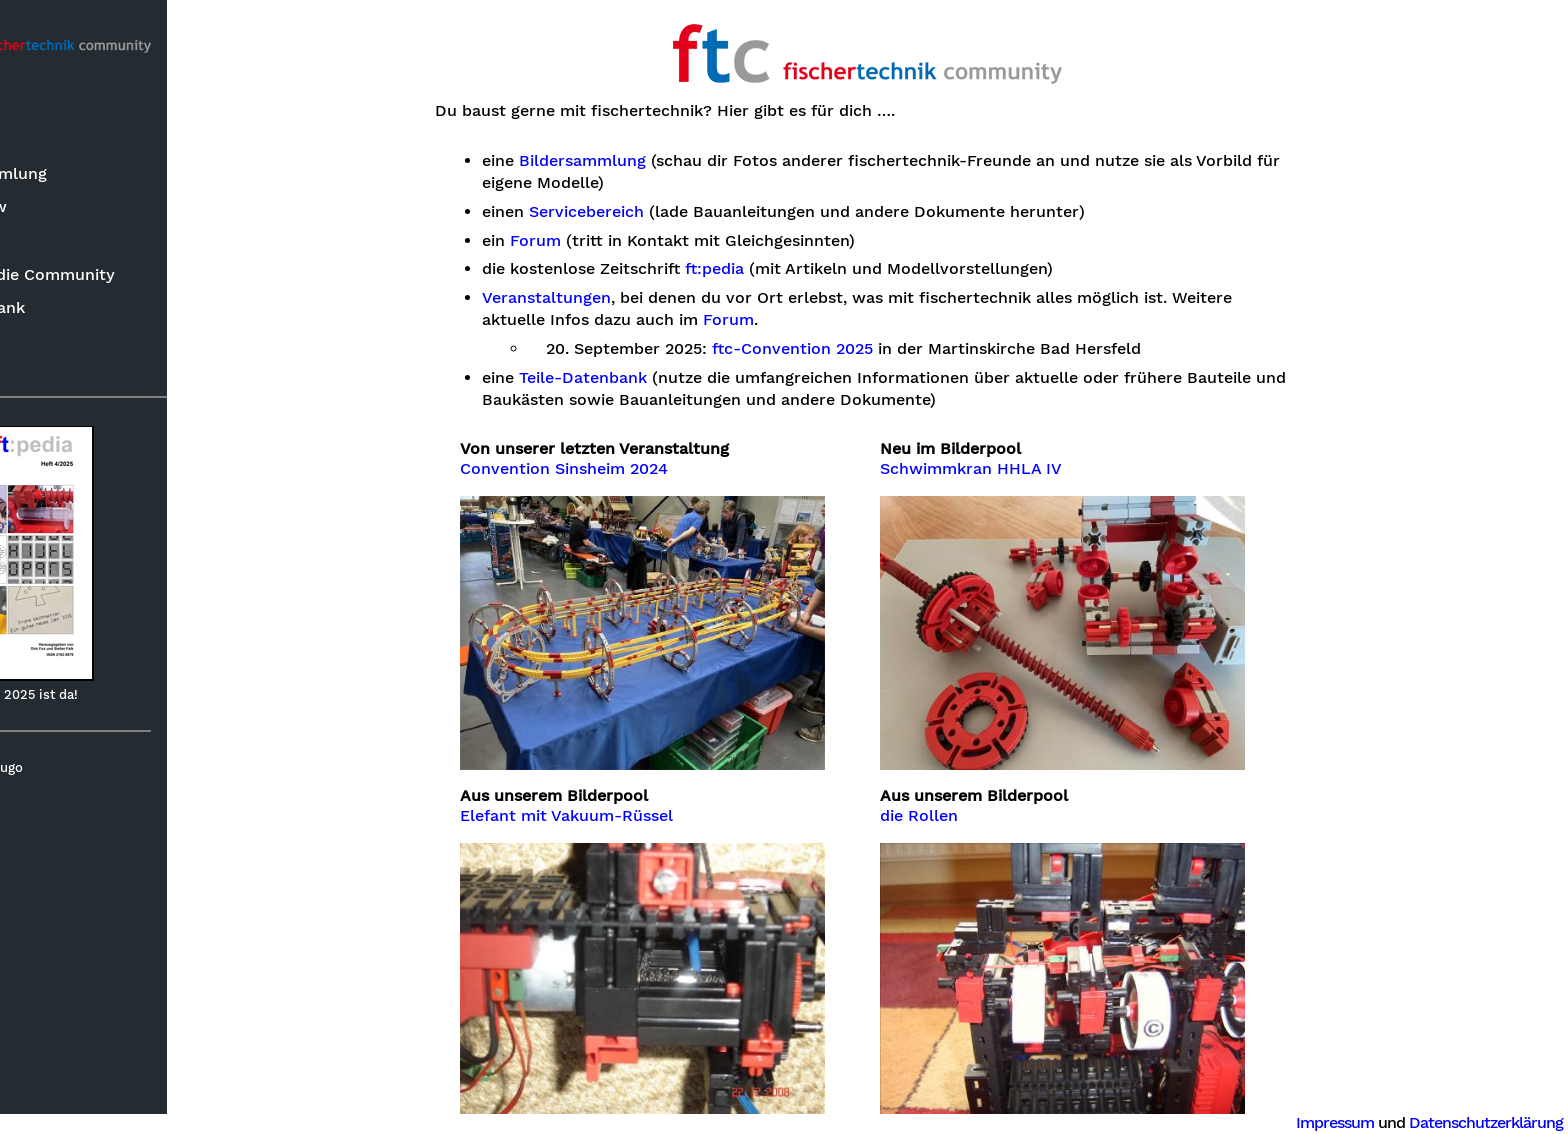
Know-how (65, 211)
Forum (47, 358)
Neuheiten (62, 144)
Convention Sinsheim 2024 (631, 469)
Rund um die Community (119, 278)
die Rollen (986, 816)
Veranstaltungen (612, 298)
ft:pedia (51, 245)
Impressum (1335, 1122)
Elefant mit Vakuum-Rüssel (633, 816)
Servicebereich (652, 212)
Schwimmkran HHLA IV (1038, 469)
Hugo (108, 772)
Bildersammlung (85, 178)
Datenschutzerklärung (1486, 1122)
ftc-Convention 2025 (859, 349)
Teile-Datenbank (649, 378)
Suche (46, 111)
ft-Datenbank (74, 312)
